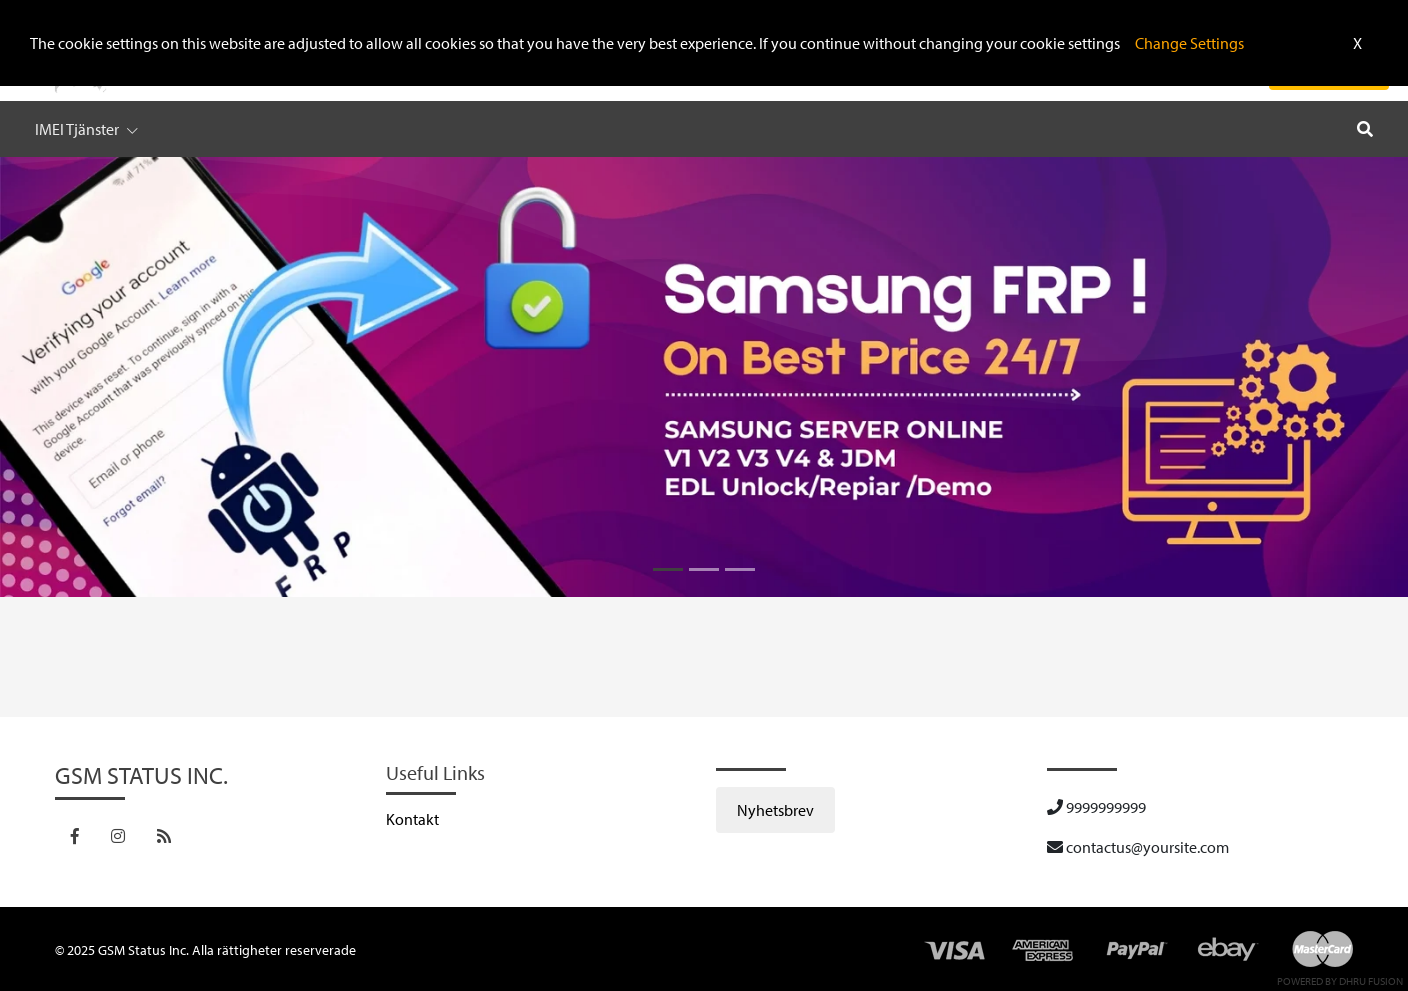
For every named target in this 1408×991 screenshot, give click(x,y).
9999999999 (1096, 807)
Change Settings (1189, 43)
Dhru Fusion (1371, 981)
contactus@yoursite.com (1138, 847)
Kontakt (412, 819)
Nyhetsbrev (775, 810)
